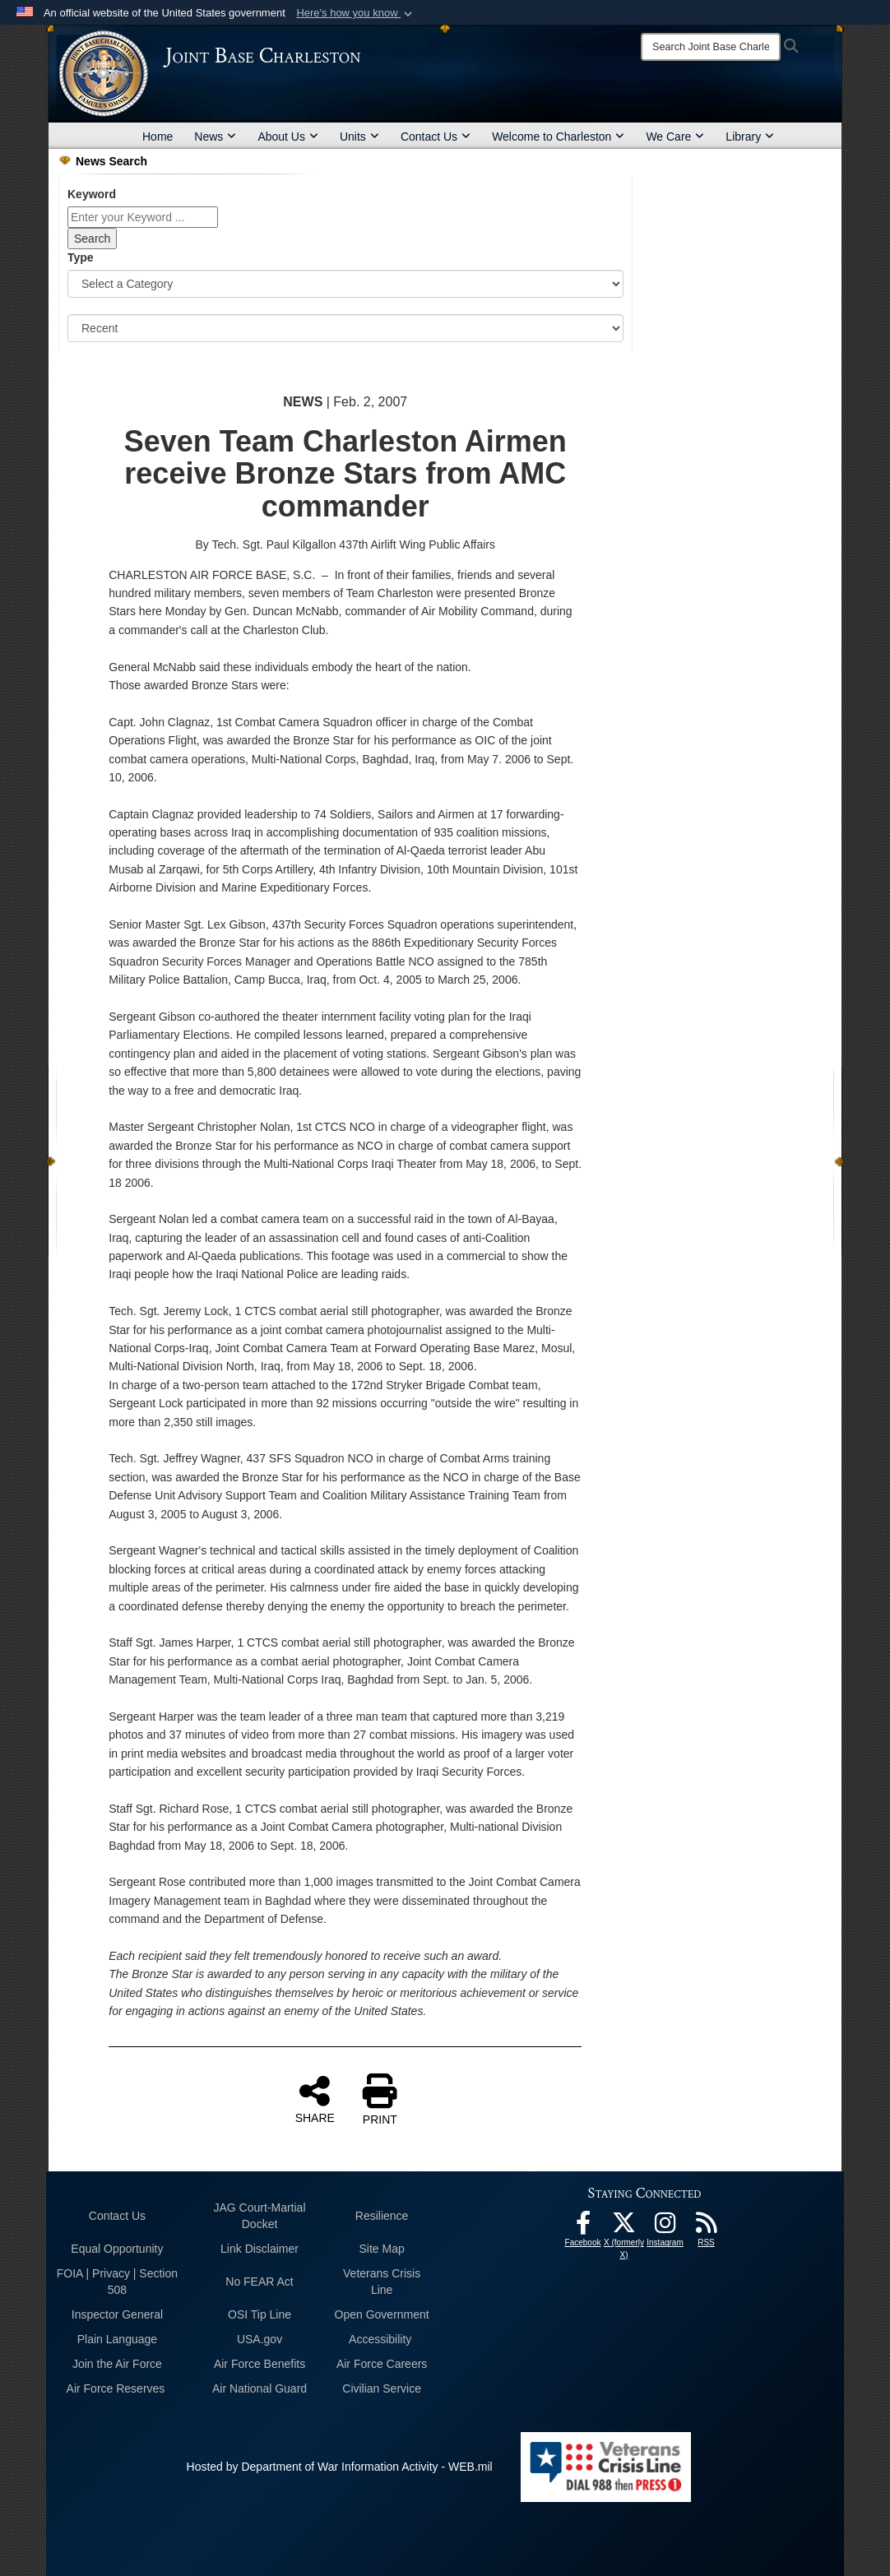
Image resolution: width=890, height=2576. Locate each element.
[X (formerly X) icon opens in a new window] (624, 2227)
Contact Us (435, 136)
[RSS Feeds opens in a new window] (706, 2227)
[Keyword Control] (142, 217)
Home (157, 136)
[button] (355, 13)
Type (80, 257)
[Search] (711, 47)
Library (749, 136)
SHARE (315, 2098)
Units (359, 136)
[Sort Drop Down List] (345, 328)
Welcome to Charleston (558, 136)
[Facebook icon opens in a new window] (583, 2227)
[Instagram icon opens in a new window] (665, 2227)
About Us (287, 136)
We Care (675, 136)
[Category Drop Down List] (345, 284)
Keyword (91, 194)
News (215, 136)
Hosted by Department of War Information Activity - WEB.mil (340, 2466)
